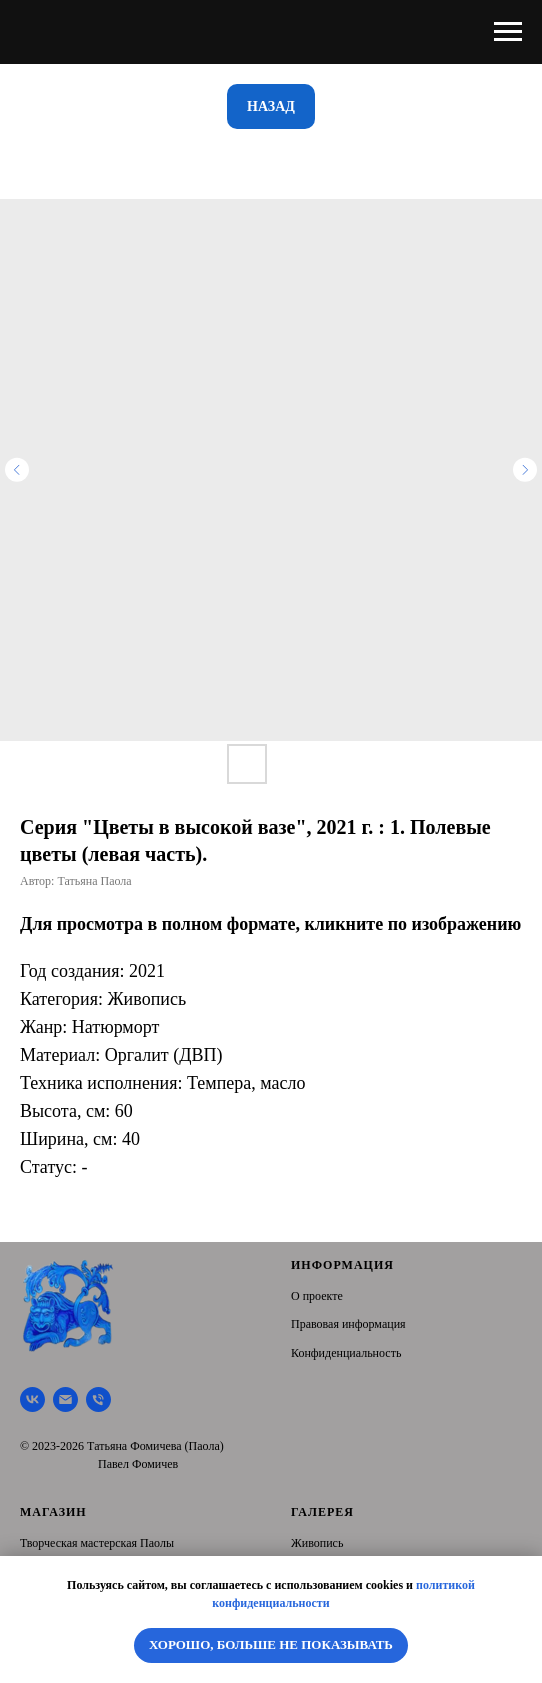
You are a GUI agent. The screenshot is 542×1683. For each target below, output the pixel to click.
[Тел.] (98, 1399)
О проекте (317, 1296)
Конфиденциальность (346, 1353)
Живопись (317, 1543)
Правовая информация (348, 1324)
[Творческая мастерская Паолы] (32, 1399)
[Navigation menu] (508, 32)
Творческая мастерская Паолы (97, 1543)
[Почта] (65, 1399)
